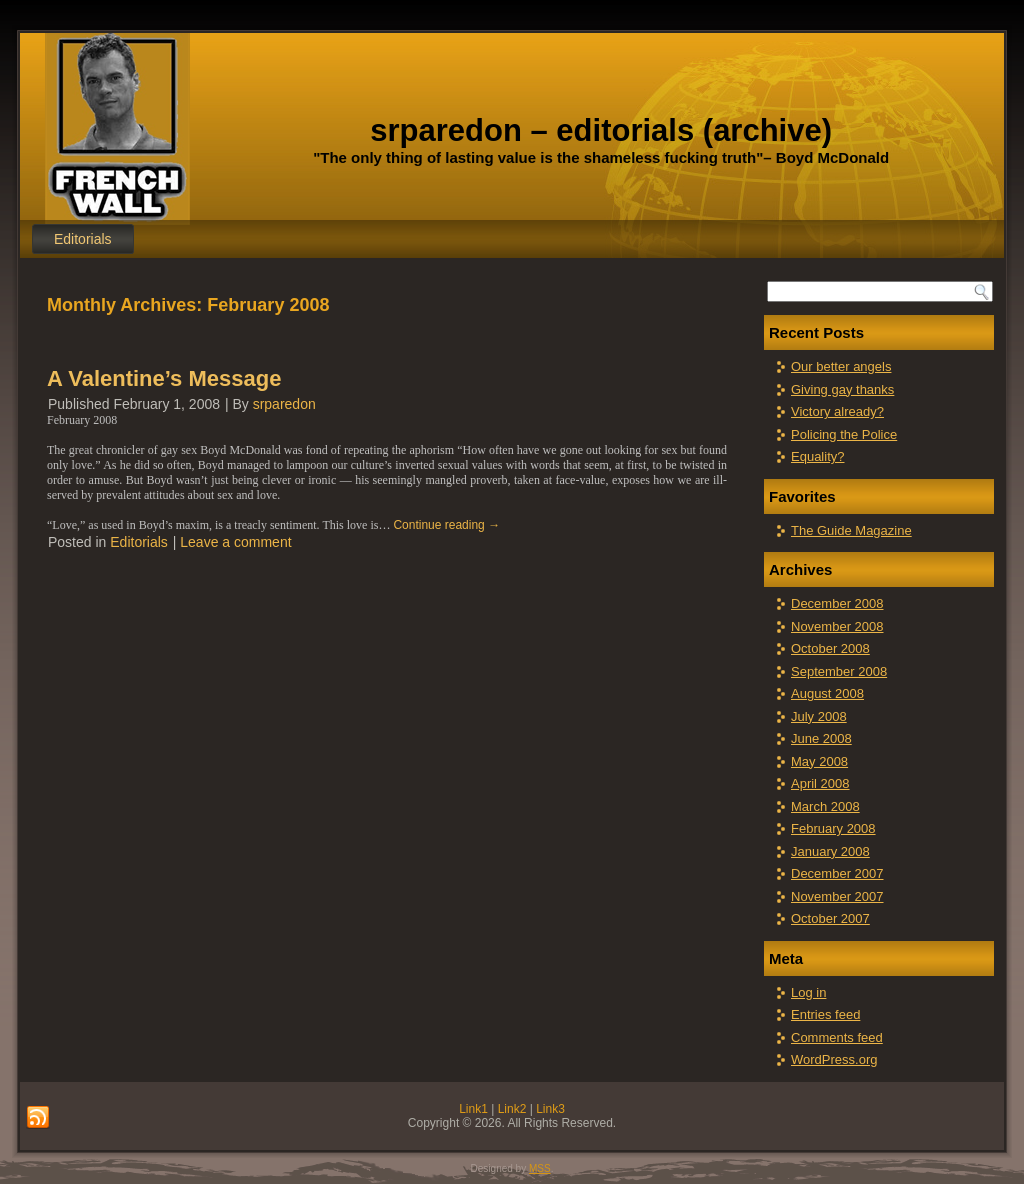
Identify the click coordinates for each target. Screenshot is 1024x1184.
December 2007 (837, 873)
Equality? (817, 456)
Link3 (550, 1109)
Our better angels (841, 366)
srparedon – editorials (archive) (601, 130)
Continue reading (446, 525)
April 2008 (820, 783)
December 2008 (837, 603)
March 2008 (825, 806)
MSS (540, 1168)
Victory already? (837, 411)
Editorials (83, 239)
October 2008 (830, 648)
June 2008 (821, 738)
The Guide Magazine (851, 530)
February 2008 (833, 828)
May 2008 (819, 761)
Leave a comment (235, 542)
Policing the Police (844, 434)
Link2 (512, 1109)
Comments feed (837, 1037)
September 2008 (839, 671)
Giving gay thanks (842, 389)
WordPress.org (834, 1059)
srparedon (284, 404)
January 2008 (830, 851)
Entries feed (825, 1014)
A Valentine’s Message (164, 378)
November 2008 (837, 626)
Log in (808, 992)
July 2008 (819, 716)
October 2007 (830, 918)
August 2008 (827, 693)
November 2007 (837, 896)
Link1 (473, 1109)
